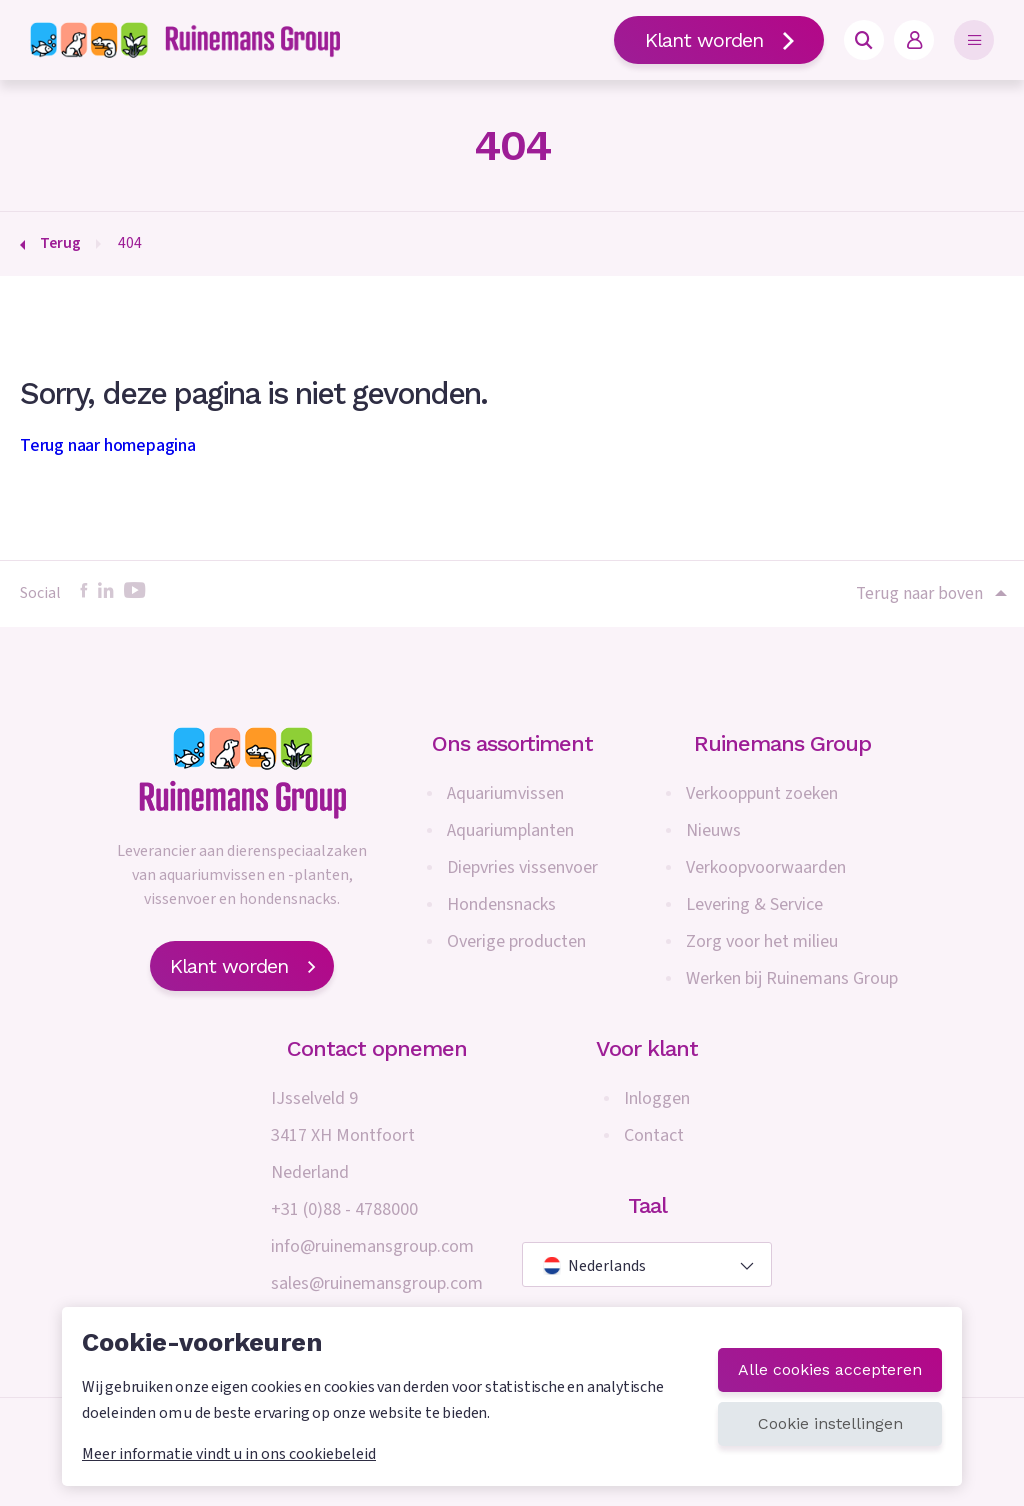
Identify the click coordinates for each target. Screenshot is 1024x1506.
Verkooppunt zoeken (762, 793)
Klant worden (719, 40)
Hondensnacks (501, 904)
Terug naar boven (930, 593)
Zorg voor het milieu (762, 941)
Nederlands (594, 1266)
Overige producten (516, 941)
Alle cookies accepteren (830, 1369)
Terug (60, 243)
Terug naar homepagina (108, 445)
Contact (654, 1135)
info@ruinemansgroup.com (372, 1246)
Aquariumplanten (510, 830)
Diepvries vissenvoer (522, 867)
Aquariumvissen (505, 793)
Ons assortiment (512, 743)
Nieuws (713, 830)
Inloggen (657, 1098)
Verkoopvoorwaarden (766, 867)
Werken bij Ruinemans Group (792, 978)
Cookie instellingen (830, 1423)
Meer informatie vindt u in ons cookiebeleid (229, 1454)
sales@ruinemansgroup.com (377, 1283)
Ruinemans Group (782, 743)
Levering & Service (754, 904)
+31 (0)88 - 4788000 (344, 1209)
